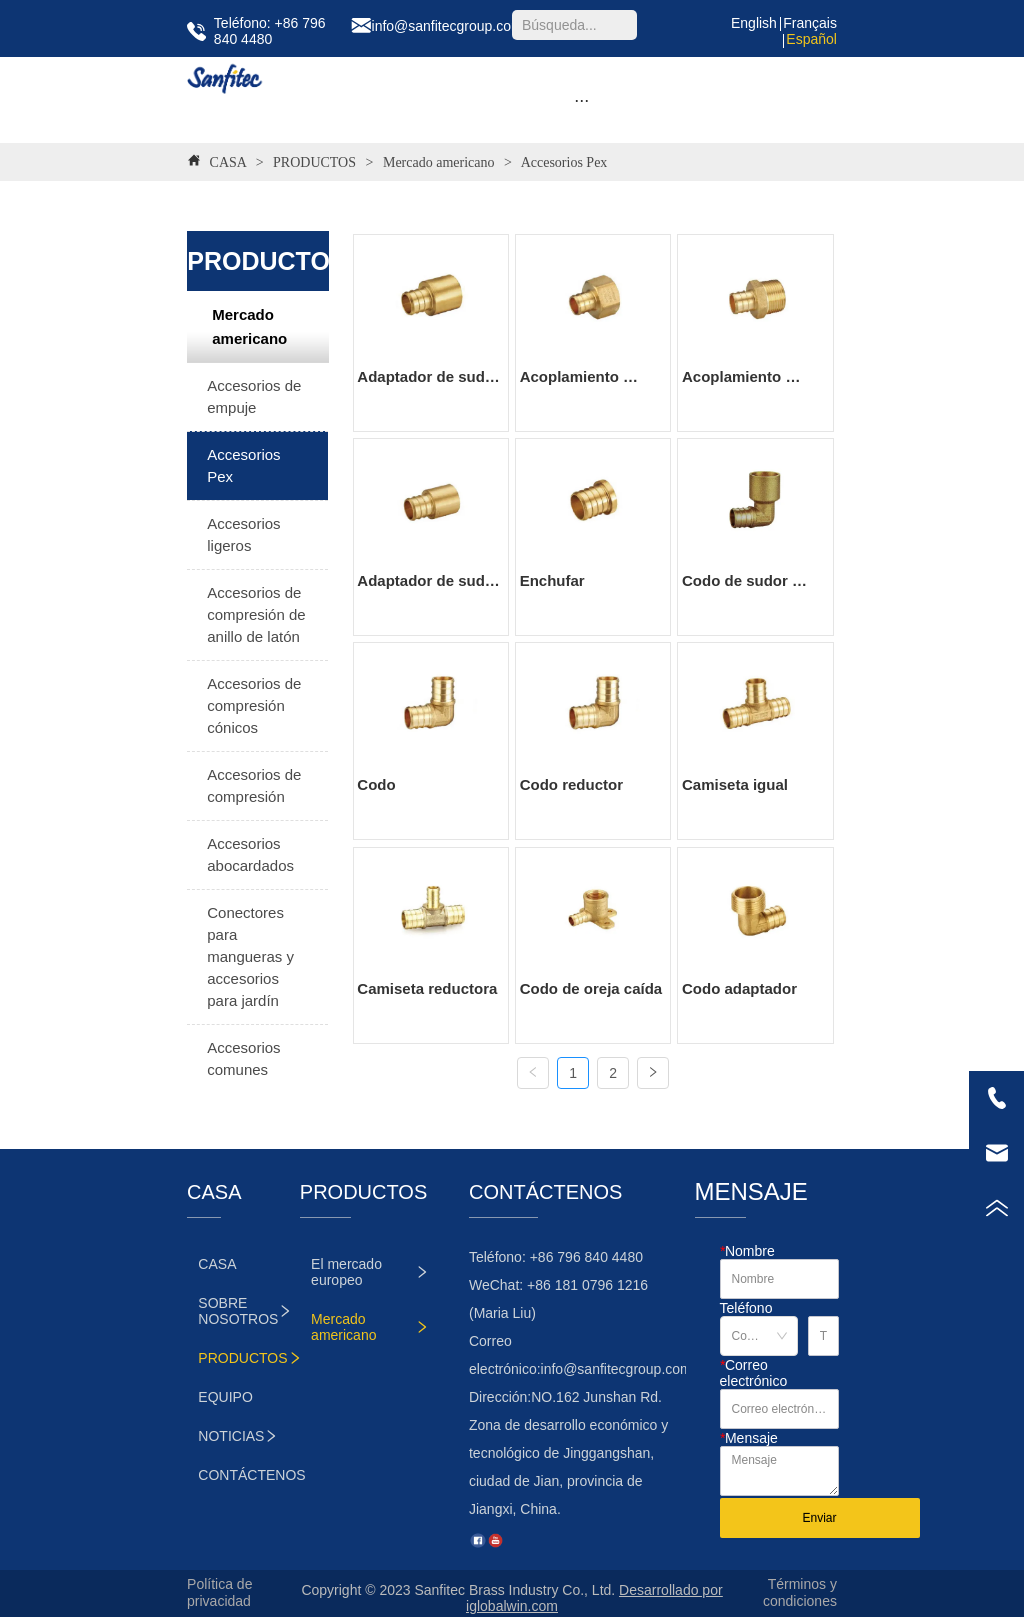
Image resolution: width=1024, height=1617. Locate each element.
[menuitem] (582, 100)
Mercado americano (438, 162)
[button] (581, 100)
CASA (228, 162)
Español (811, 39)
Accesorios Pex (562, 162)
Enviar (819, 1518)
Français (810, 23)
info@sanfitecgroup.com (616, 1369)
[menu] (582, 100)
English (754, 23)
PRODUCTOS (315, 162)
